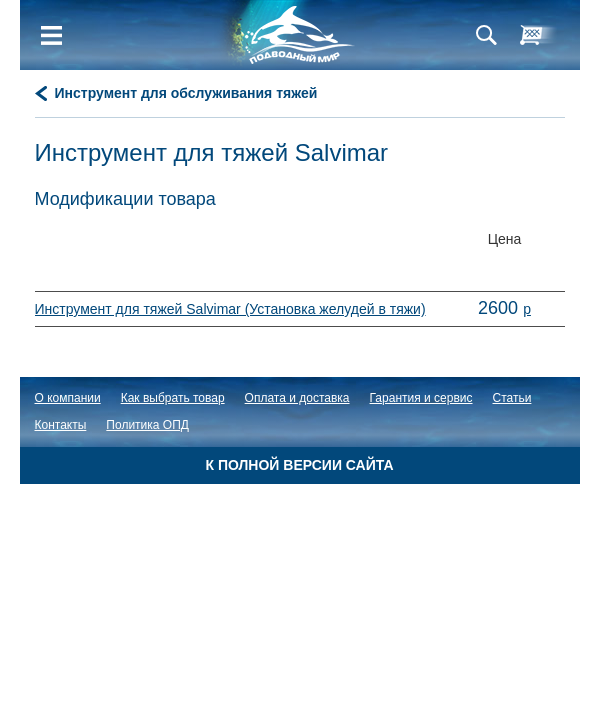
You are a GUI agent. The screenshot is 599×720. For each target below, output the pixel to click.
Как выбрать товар (173, 398)
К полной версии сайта (299, 465)
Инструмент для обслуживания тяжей (186, 93)
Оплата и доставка (297, 398)
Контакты (61, 425)
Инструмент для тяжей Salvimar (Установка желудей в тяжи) (230, 309)
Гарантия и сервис (421, 398)
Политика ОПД (147, 425)
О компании (68, 398)
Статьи (512, 398)
